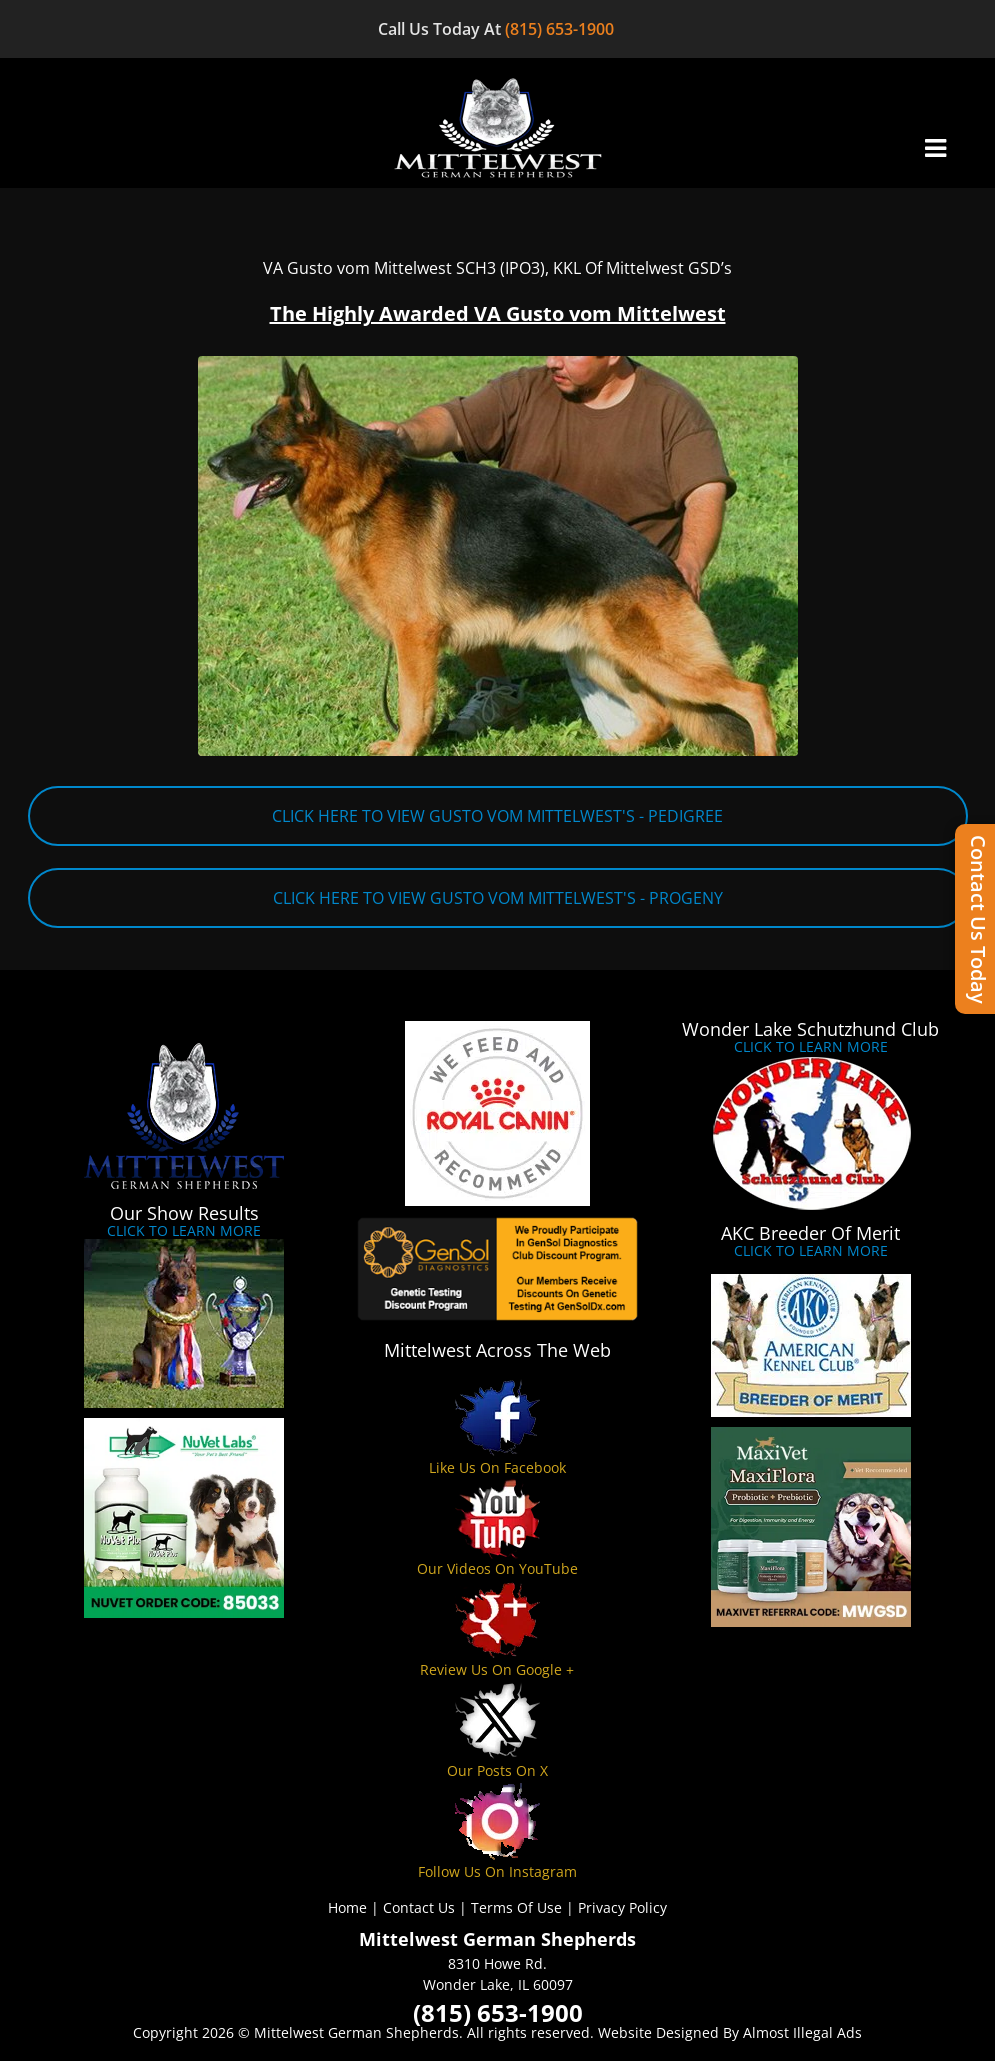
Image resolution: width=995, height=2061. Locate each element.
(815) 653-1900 (561, 29)
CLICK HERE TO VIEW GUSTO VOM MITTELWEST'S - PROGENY (498, 898)
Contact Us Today (978, 919)
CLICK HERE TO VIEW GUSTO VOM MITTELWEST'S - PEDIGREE (497, 816)
